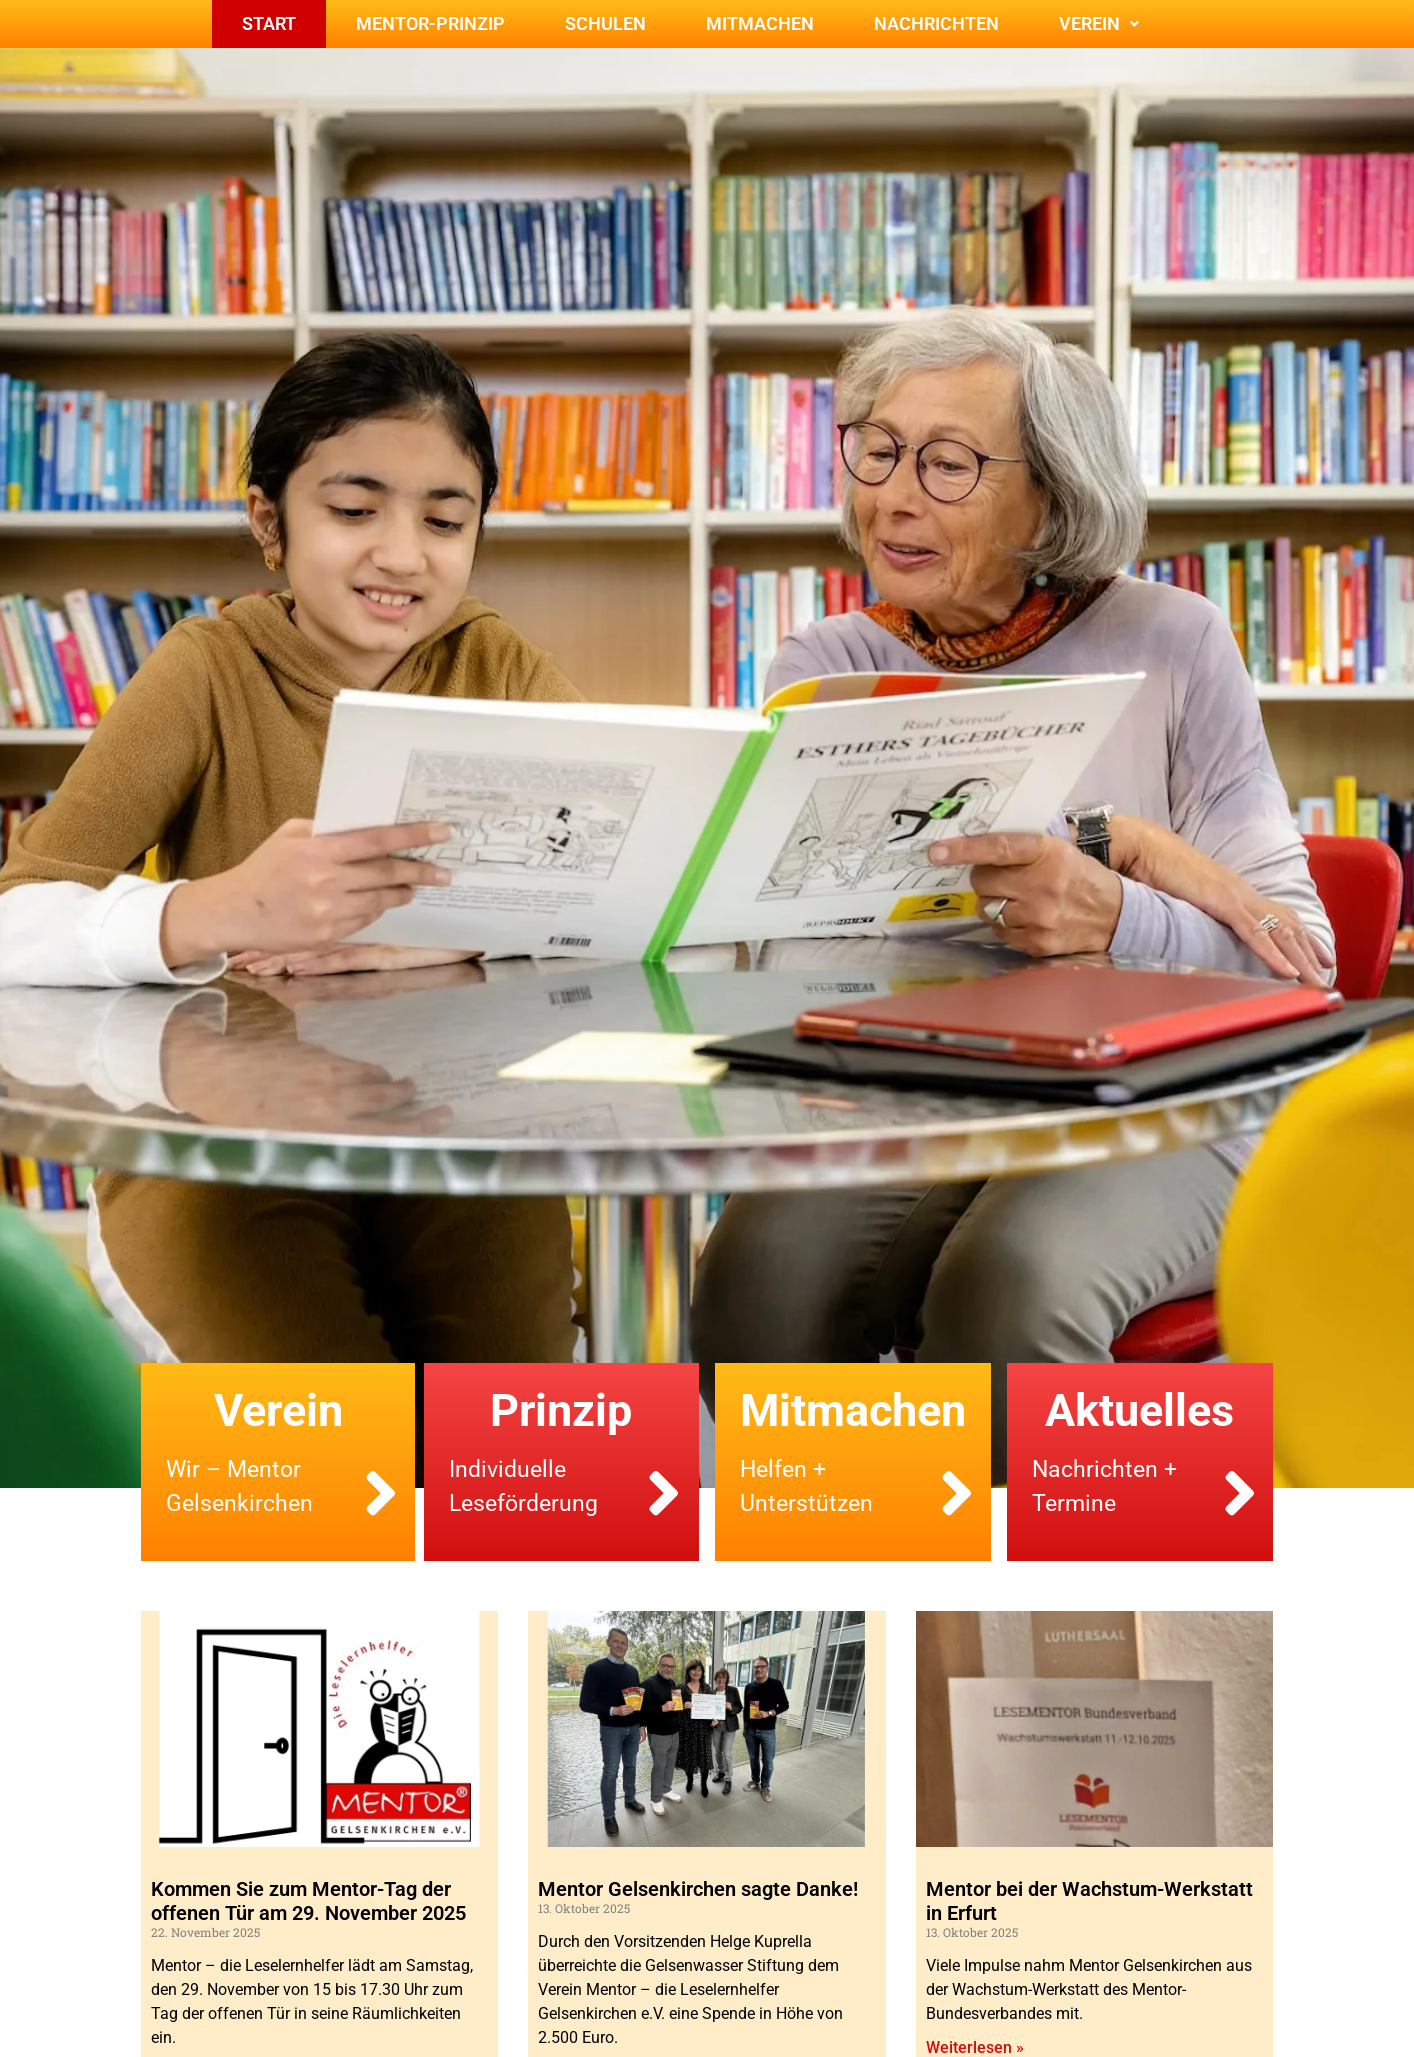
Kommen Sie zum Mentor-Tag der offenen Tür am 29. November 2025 (308, 1901)
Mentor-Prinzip (430, 23)
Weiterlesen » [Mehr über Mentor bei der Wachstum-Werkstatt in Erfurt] (975, 2047)
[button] (1099, 24)
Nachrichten (936, 23)
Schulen (605, 23)
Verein (1099, 23)
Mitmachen (760, 23)
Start (269, 23)
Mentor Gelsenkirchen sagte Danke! (698, 1889)
